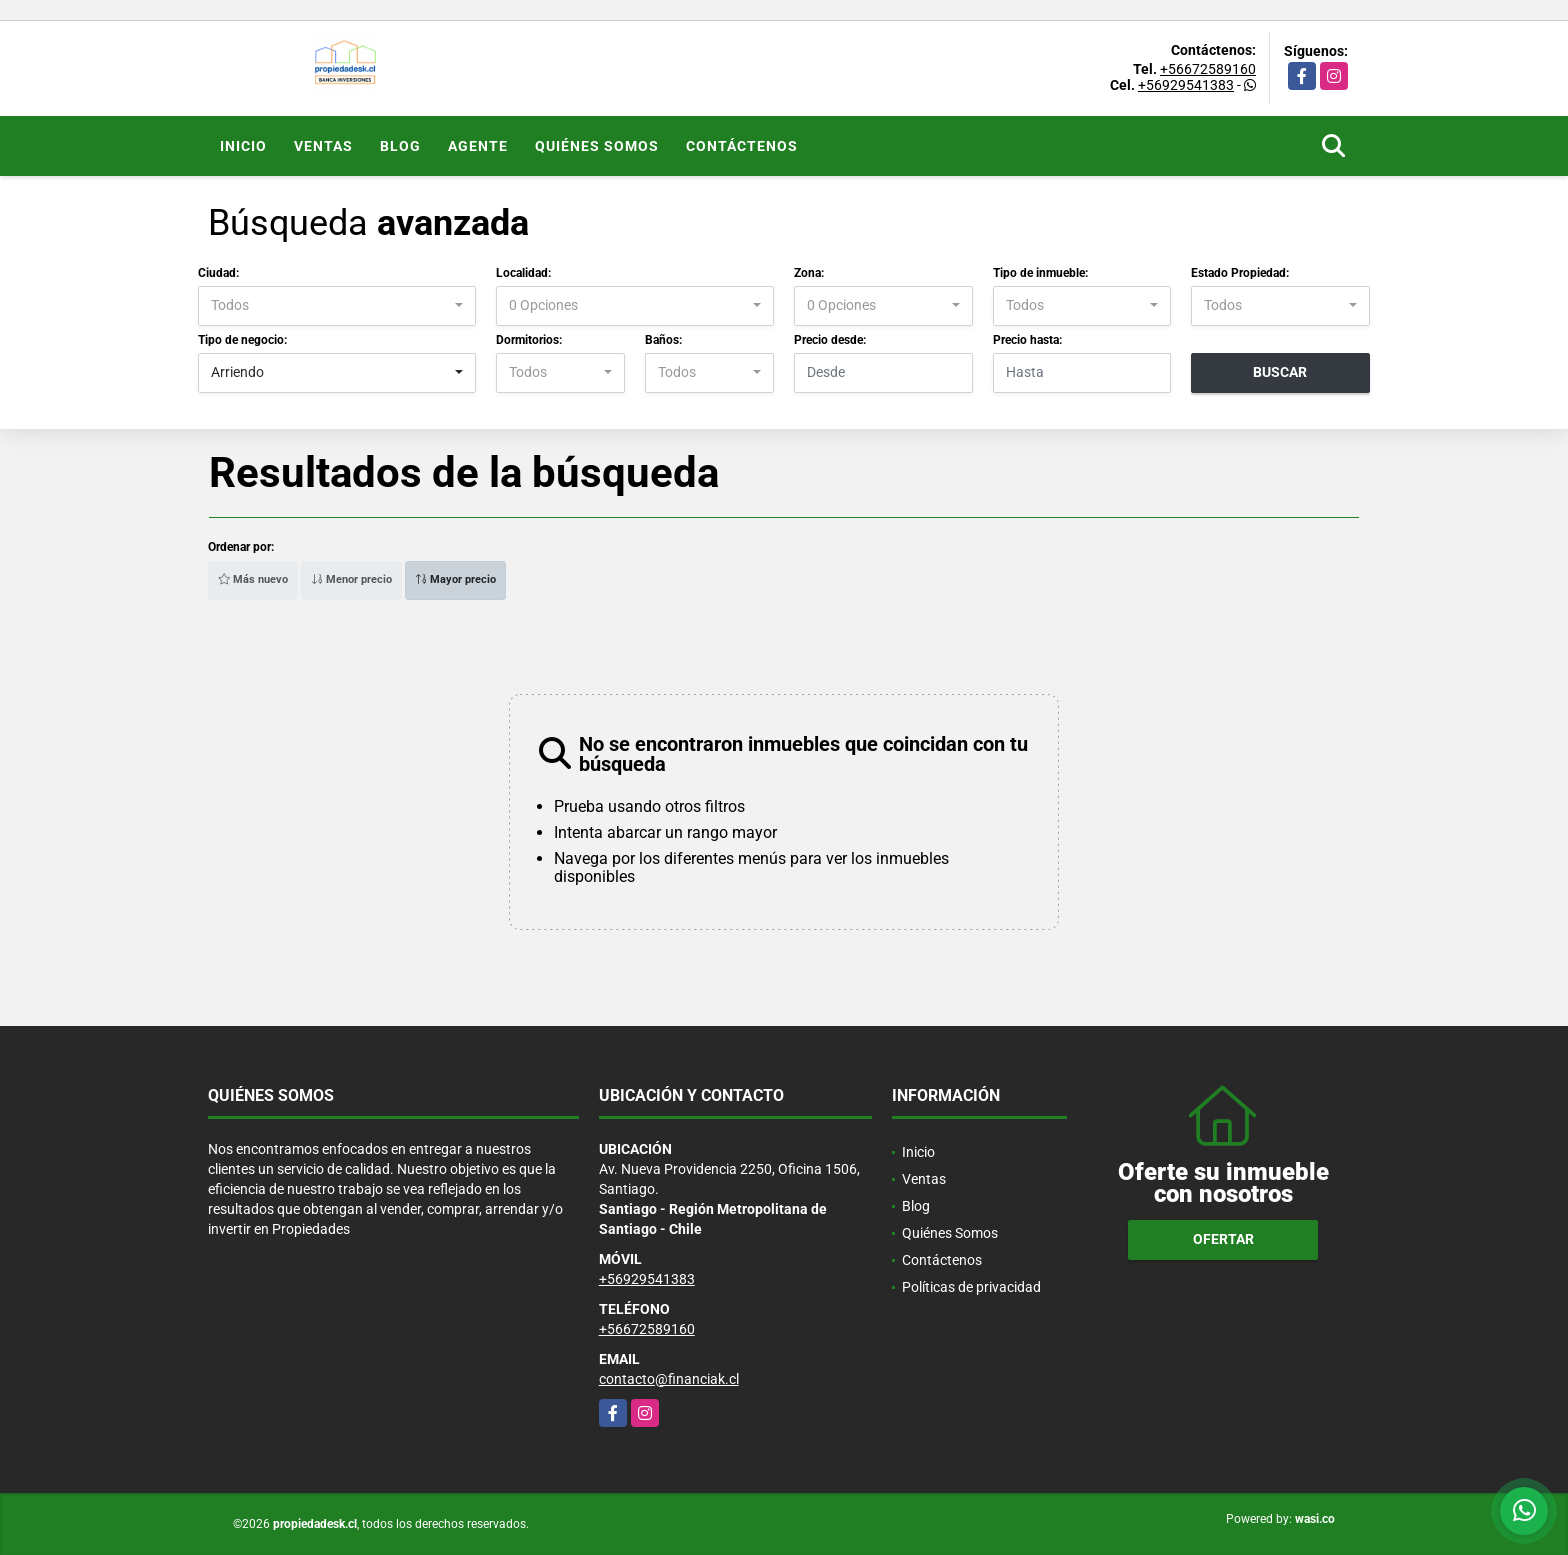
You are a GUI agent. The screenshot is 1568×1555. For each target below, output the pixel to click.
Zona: (809, 273)
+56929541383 (1186, 85)
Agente (478, 146)
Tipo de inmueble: (1040, 273)
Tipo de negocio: (242, 340)
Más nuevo (253, 579)
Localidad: (523, 273)
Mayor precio (455, 579)
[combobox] (337, 306)
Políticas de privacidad (971, 1287)
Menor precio (351, 579)
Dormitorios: (529, 340)
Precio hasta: (1027, 340)
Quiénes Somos (597, 146)
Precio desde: (830, 340)
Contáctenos (742, 146)
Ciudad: (218, 273)
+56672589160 (1208, 69)
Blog (400, 146)
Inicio (243, 146)
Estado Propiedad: (1240, 273)
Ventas (323, 146)
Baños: (663, 340)
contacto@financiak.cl (669, 1379)
